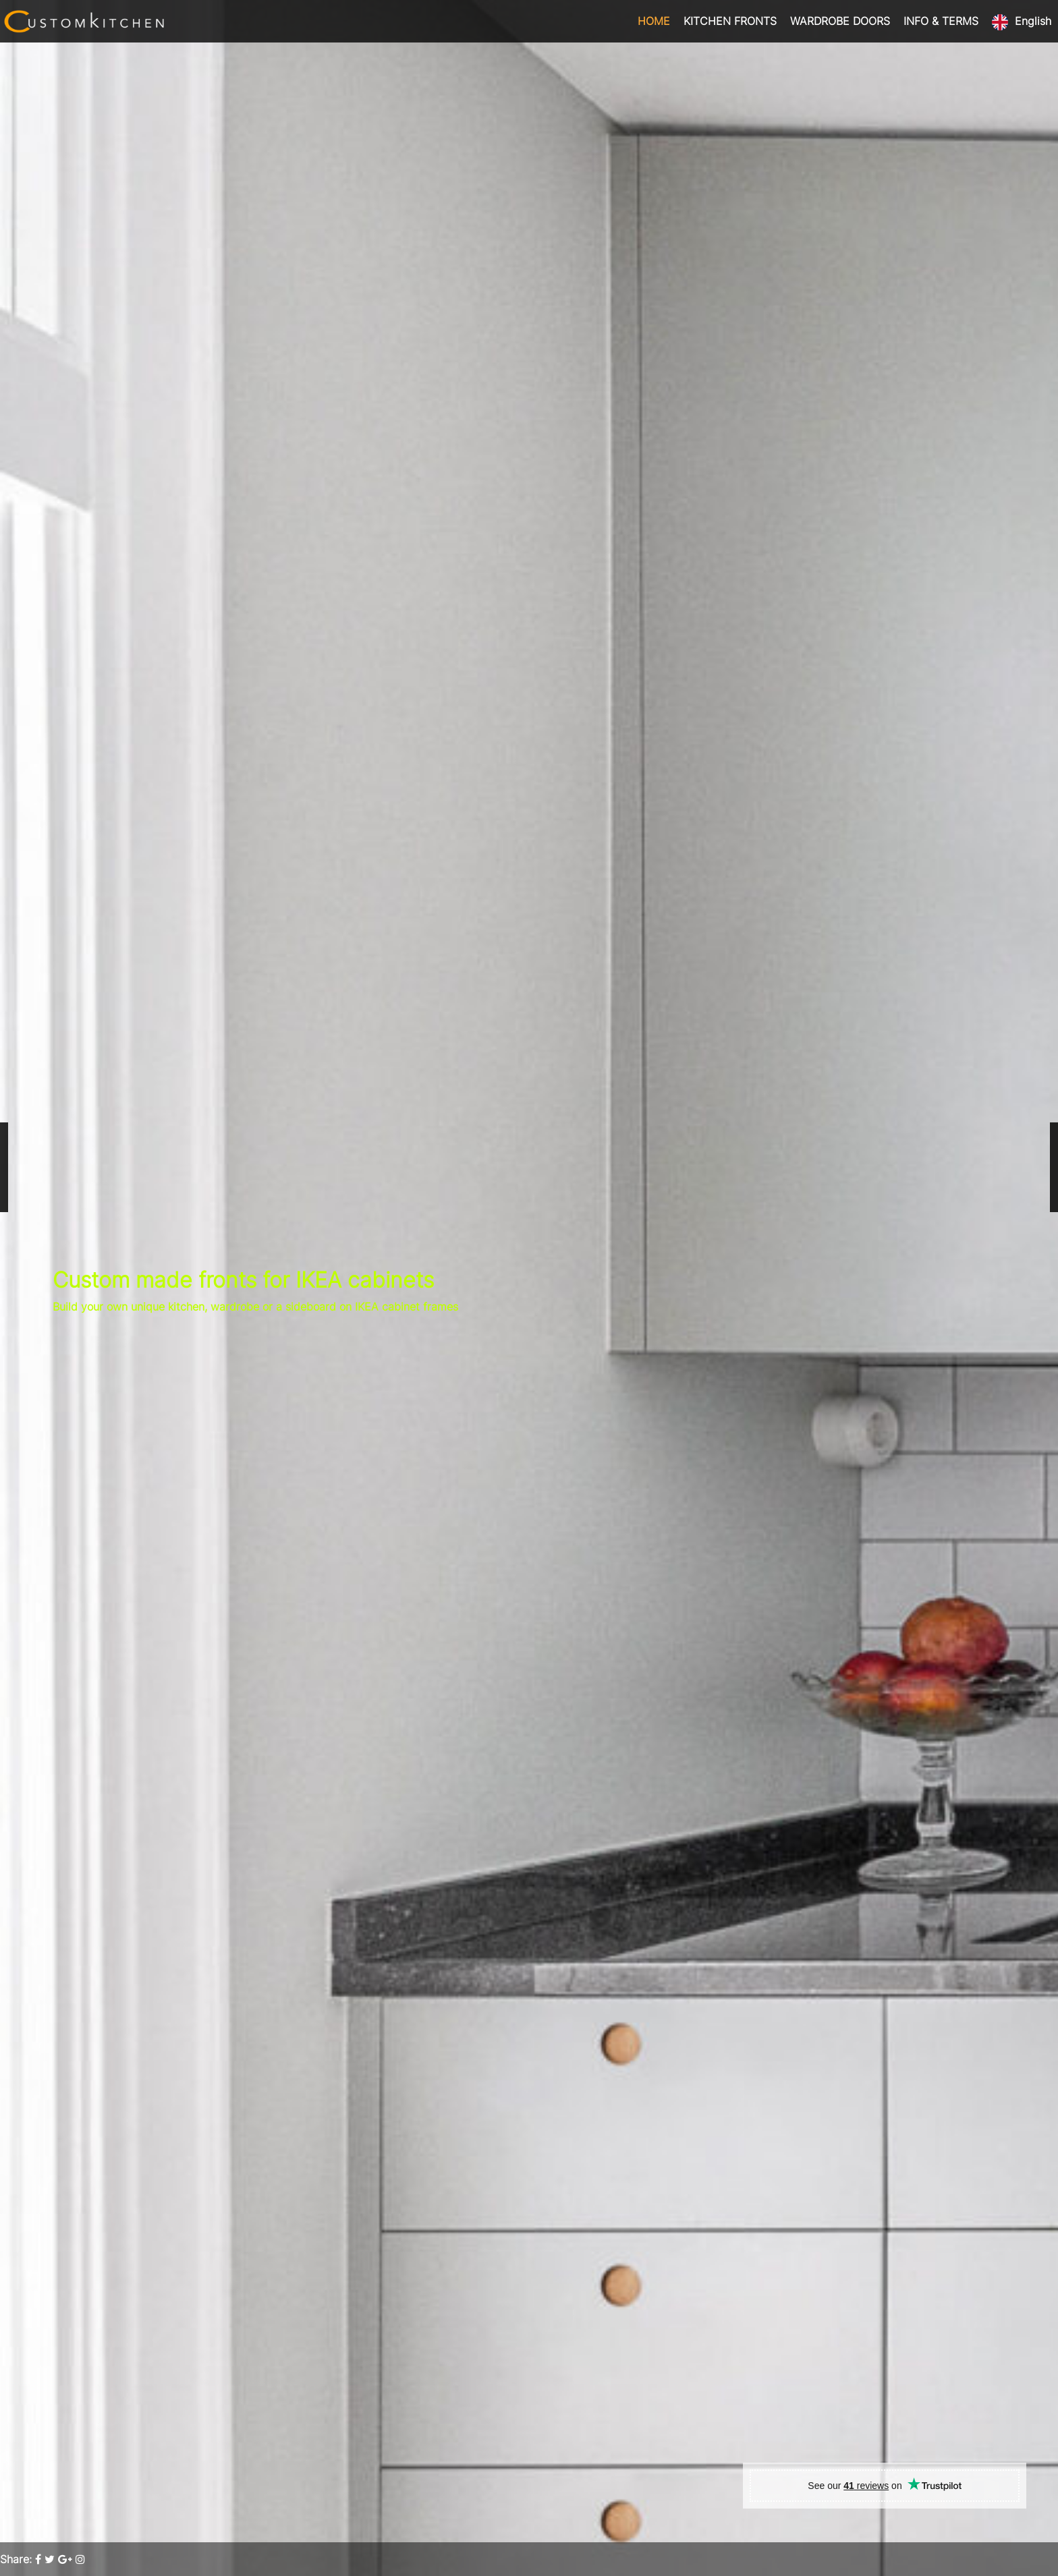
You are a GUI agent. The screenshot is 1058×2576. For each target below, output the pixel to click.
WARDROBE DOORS (840, 21)
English (1033, 21)
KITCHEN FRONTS (730, 21)
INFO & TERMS (940, 21)
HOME (654, 21)
